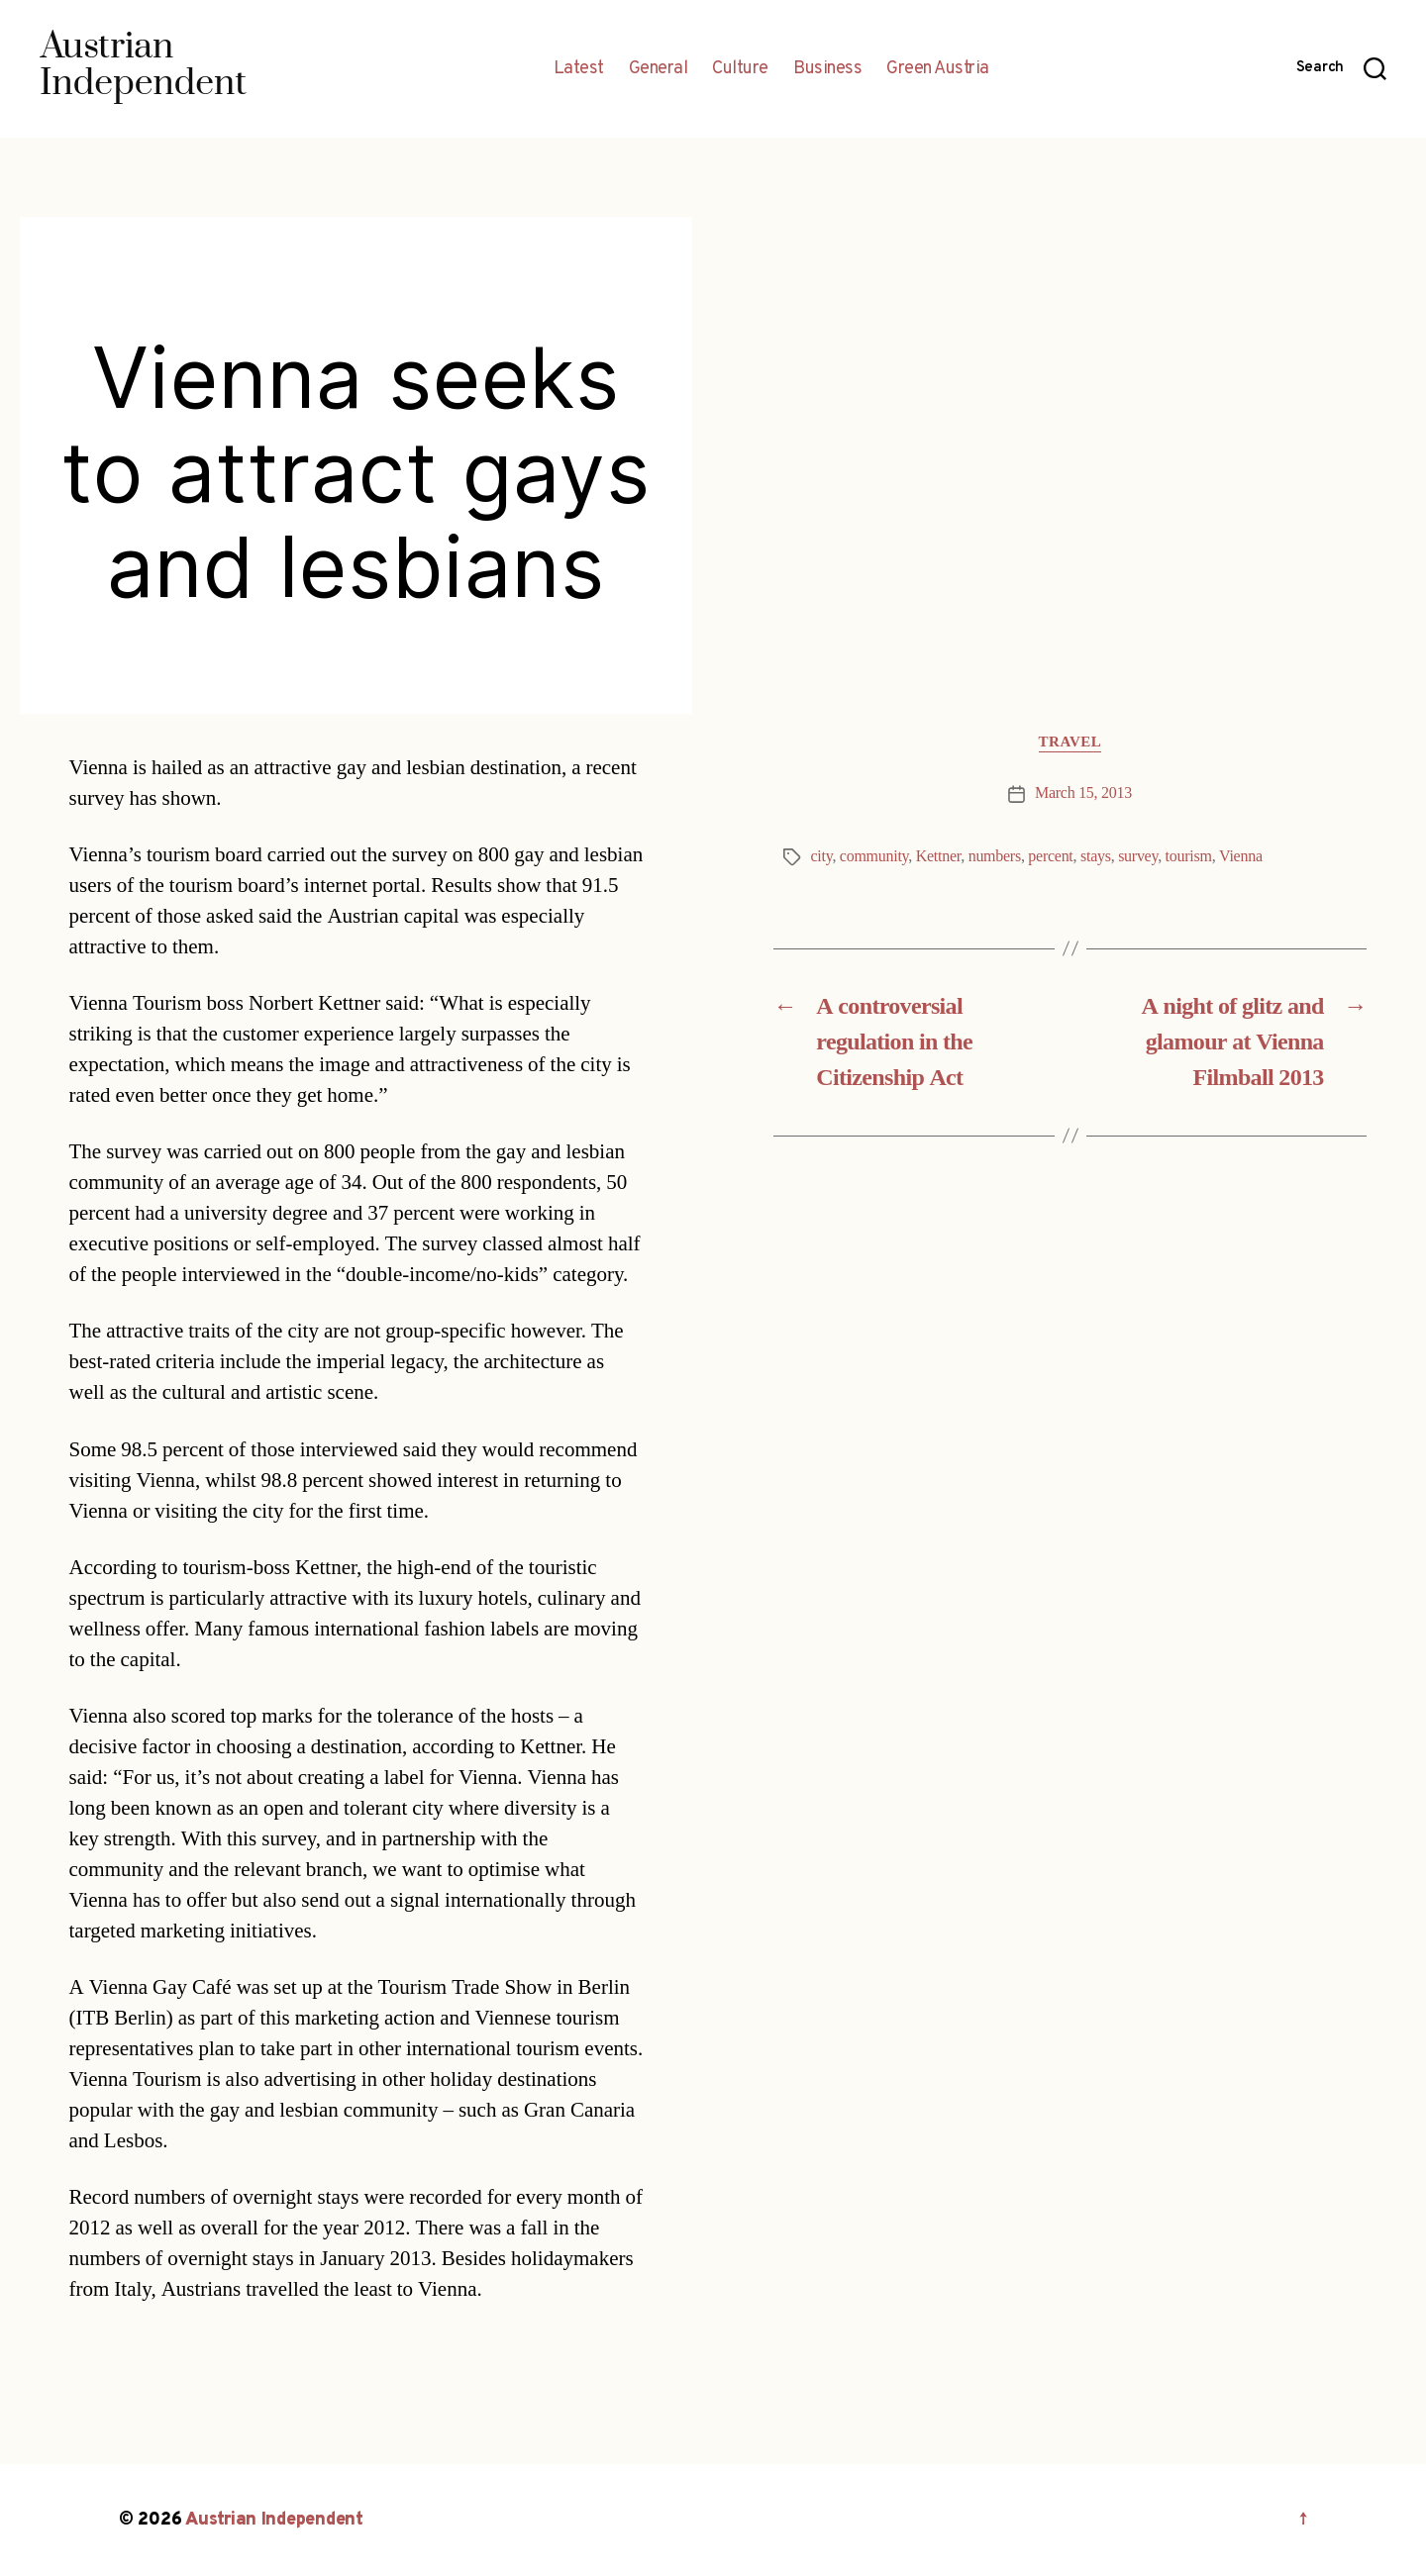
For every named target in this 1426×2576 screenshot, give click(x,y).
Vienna (1241, 856)
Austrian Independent (274, 2520)
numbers (994, 856)
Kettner (938, 856)
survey (1138, 856)
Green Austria (937, 69)
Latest (579, 69)
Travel (1070, 742)
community (874, 856)
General (658, 69)
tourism (1189, 856)
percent (1050, 856)
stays (1095, 856)
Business (827, 69)
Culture (740, 69)
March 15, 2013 (1083, 793)
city (822, 856)
